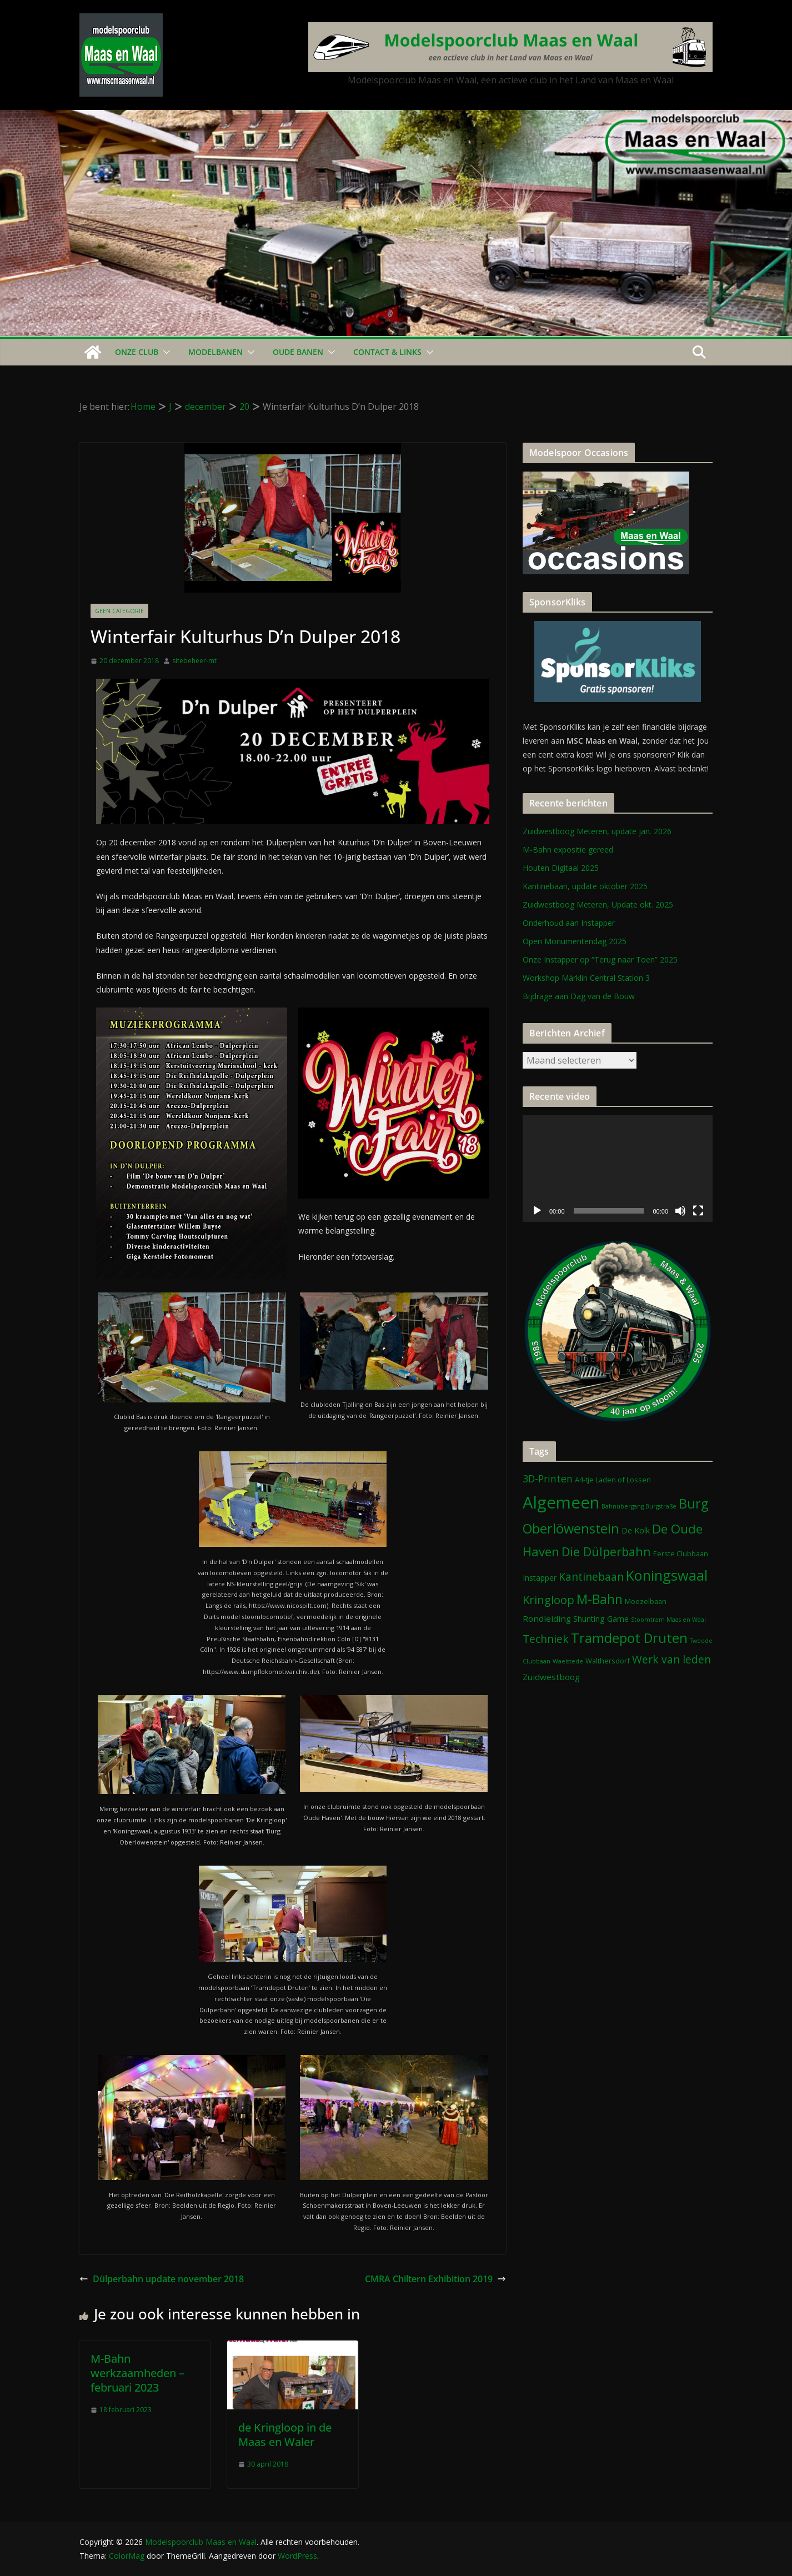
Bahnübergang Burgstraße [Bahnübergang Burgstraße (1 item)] (638, 1506)
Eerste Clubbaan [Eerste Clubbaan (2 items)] (680, 1553)
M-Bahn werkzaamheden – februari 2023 (137, 2373)
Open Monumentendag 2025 (574, 941)
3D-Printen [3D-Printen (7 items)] (548, 1478)
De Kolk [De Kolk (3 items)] (635, 1530)
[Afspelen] (537, 1210)
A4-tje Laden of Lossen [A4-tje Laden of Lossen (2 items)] (613, 1480)
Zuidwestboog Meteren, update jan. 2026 (597, 831)
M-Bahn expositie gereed (568, 849)
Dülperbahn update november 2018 (161, 2279)
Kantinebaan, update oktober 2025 (585, 886)
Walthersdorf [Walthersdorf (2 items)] (607, 1661)
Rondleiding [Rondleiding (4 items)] (547, 1618)
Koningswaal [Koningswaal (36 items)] (667, 1575)
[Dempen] (680, 1210)
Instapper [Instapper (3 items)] (540, 1577)
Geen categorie (119, 611)
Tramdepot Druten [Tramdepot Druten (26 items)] (629, 1638)
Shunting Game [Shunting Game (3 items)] (601, 1618)
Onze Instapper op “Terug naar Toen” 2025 (600, 959)
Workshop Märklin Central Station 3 (586, 978)
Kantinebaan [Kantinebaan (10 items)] (591, 1576)
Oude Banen (298, 352)
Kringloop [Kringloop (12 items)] (548, 1599)
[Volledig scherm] (698, 1210)
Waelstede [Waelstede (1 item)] (568, 1661)
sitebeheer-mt (194, 660)
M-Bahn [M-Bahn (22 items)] (600, 1599)
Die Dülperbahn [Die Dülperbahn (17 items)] (606, 1551)
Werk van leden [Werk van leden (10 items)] (671, 1659)
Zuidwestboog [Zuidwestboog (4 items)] (551, 1676)
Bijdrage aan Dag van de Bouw (579, 996)
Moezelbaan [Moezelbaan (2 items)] (645, 1601)
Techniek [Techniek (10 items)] (546, 1638)
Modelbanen (215, 352)
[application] (618, 1168)
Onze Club (136, 352)
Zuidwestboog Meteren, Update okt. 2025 (598, 904)
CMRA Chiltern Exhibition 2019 (435, 2279)
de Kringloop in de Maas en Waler (285, 2434)
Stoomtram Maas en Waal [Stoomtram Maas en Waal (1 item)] (668, 1619)
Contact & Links (387, 352)
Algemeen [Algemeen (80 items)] (561, 1502)
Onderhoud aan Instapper (569, 923)
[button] (164, 352)
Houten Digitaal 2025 (561, 868)
